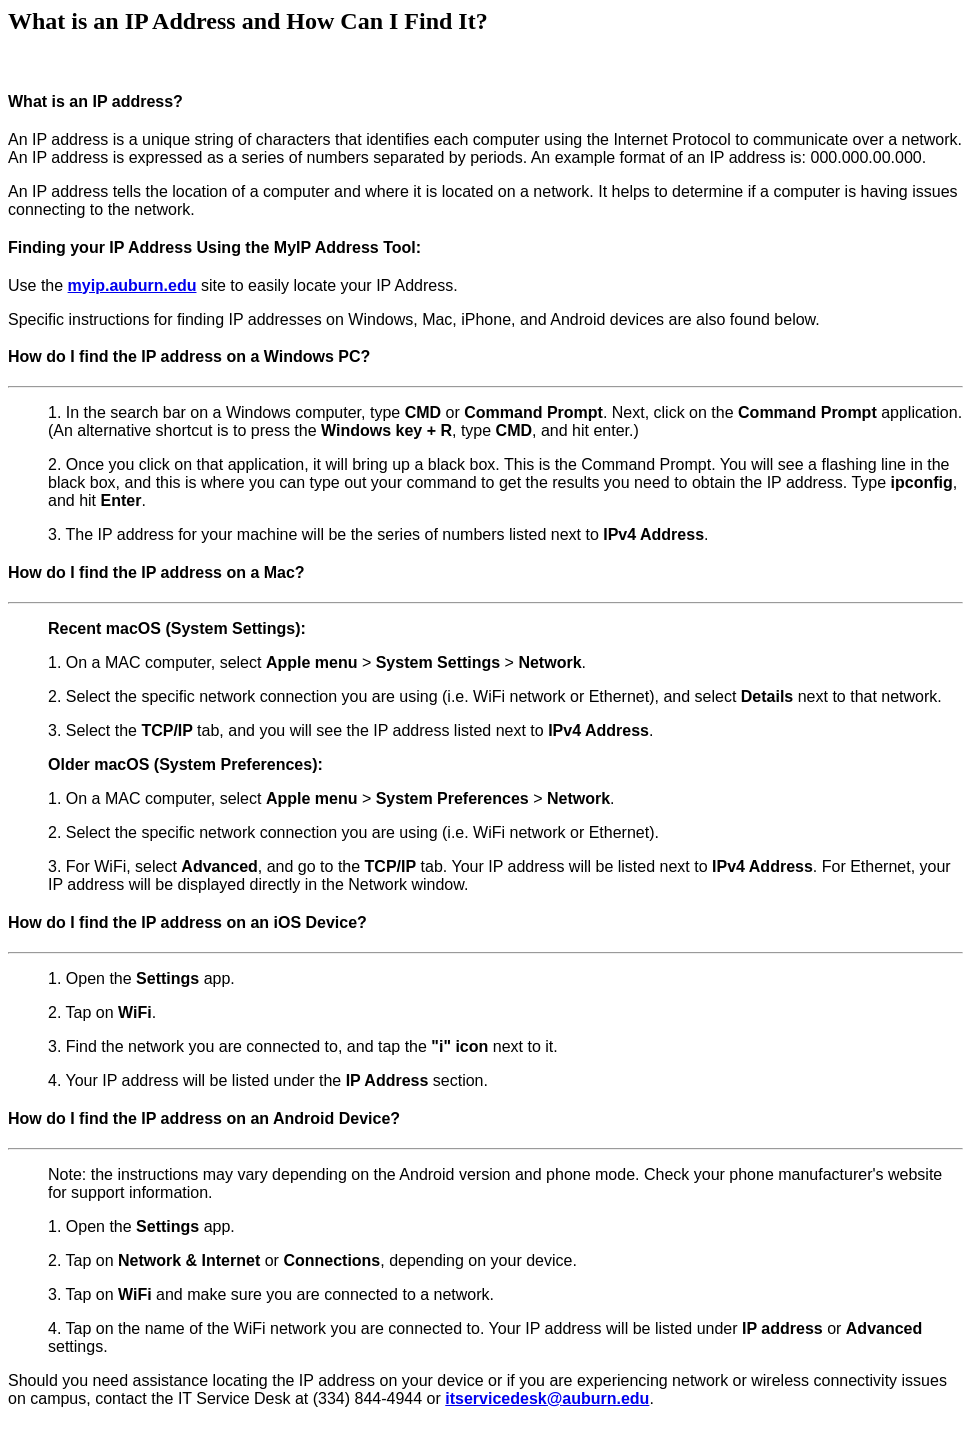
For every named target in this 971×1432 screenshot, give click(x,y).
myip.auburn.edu (132, 285)
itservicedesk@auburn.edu (547, 1398)
